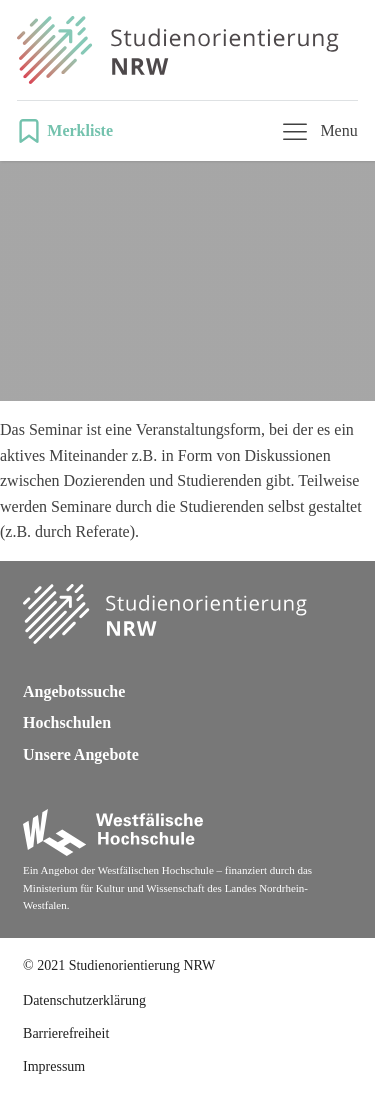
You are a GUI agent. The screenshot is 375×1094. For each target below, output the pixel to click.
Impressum (54, 1066)
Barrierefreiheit (66, 1033)
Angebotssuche (74, 691)
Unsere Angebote (81, 754)
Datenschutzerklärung (84, 1000)
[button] (71, 131)
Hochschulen (67, 722)
